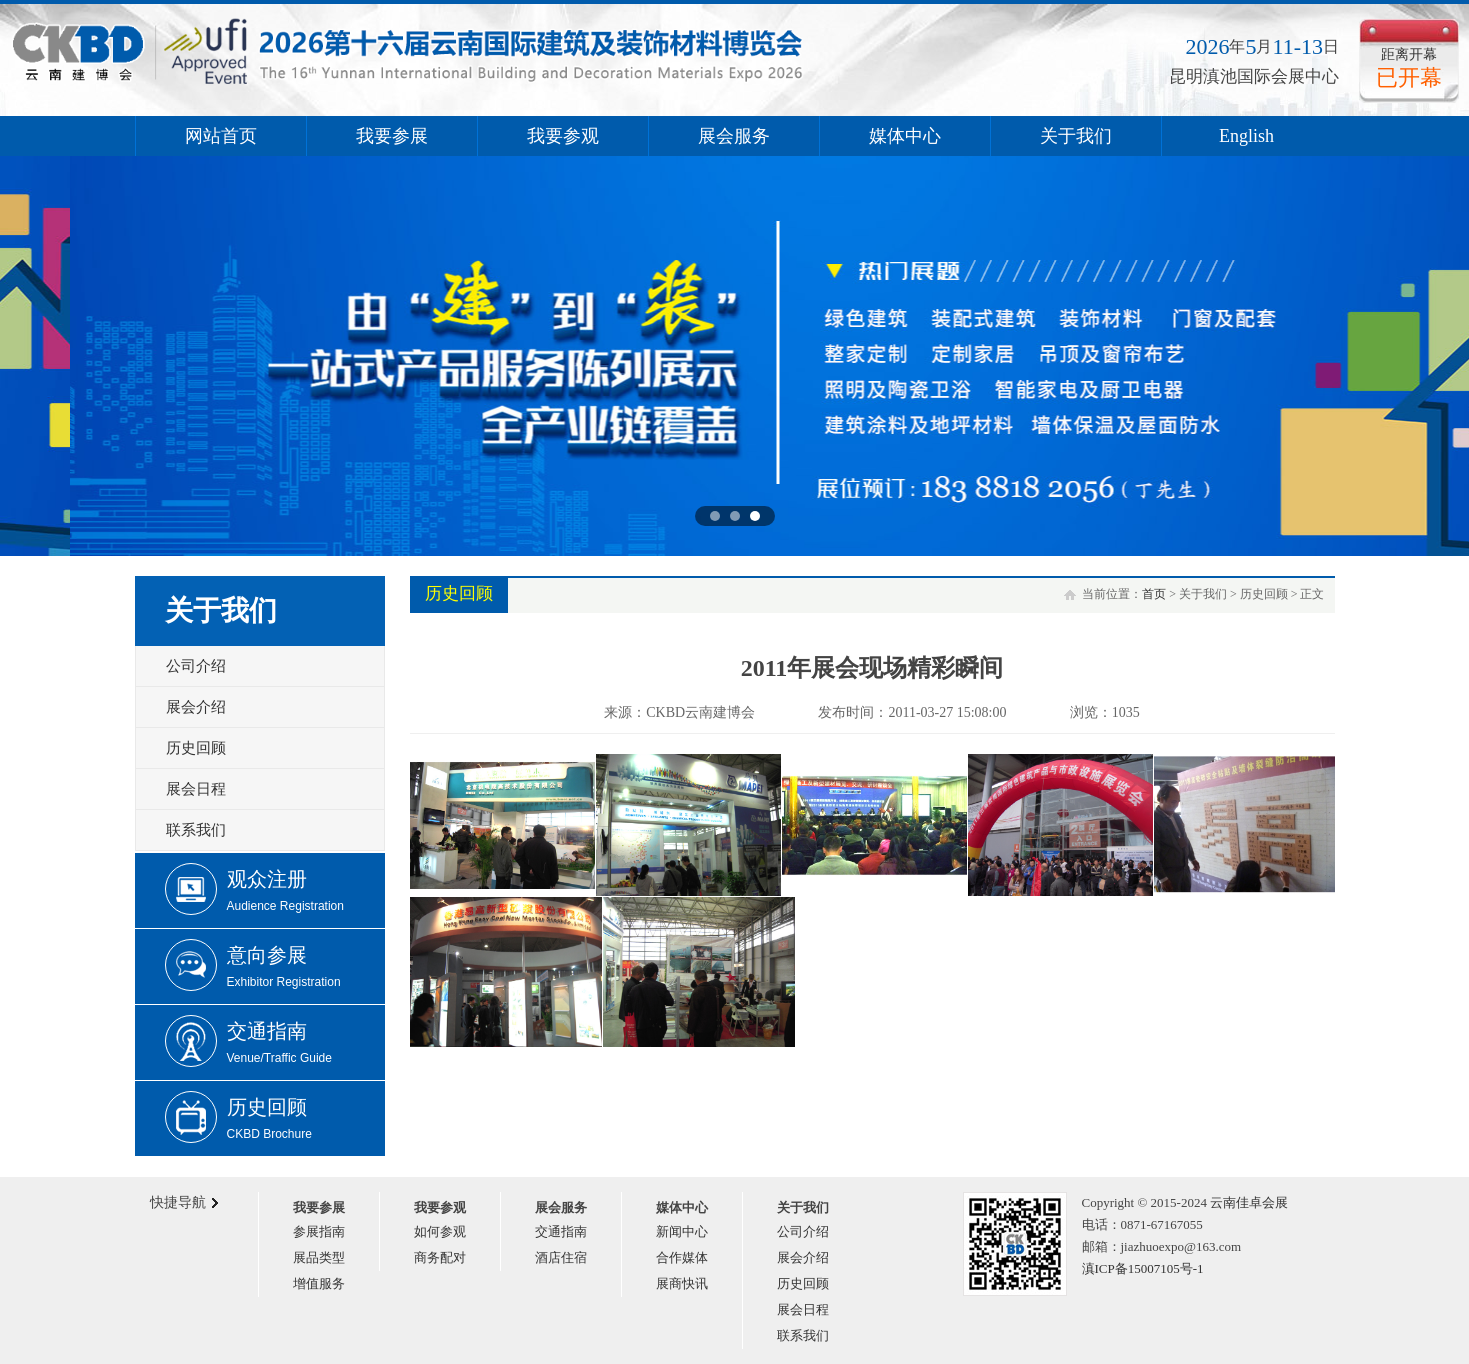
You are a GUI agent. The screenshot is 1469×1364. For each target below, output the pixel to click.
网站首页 (221, 136)
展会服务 (734, 136)
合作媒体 (682, 1257)
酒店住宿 (561, 1257)
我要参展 (392, 136)
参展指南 (319, 1231)
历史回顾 (196, 748)
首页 (1154, 594)
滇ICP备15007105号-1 (1143, 1268)
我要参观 (563, 136)
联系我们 (196, 830)
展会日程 (196, 789)
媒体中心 (905, 136)
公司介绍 (196, 666)
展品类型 (319, 1257)
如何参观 (440, 1231)
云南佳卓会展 (1249, 1202)
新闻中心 (682, 1231)
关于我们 (1076, 136)
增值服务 (319, 1283)
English (1246, 136)
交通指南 (561, 1231)
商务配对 (440, 1257)
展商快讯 (682, 1283)
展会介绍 (196, 707)
